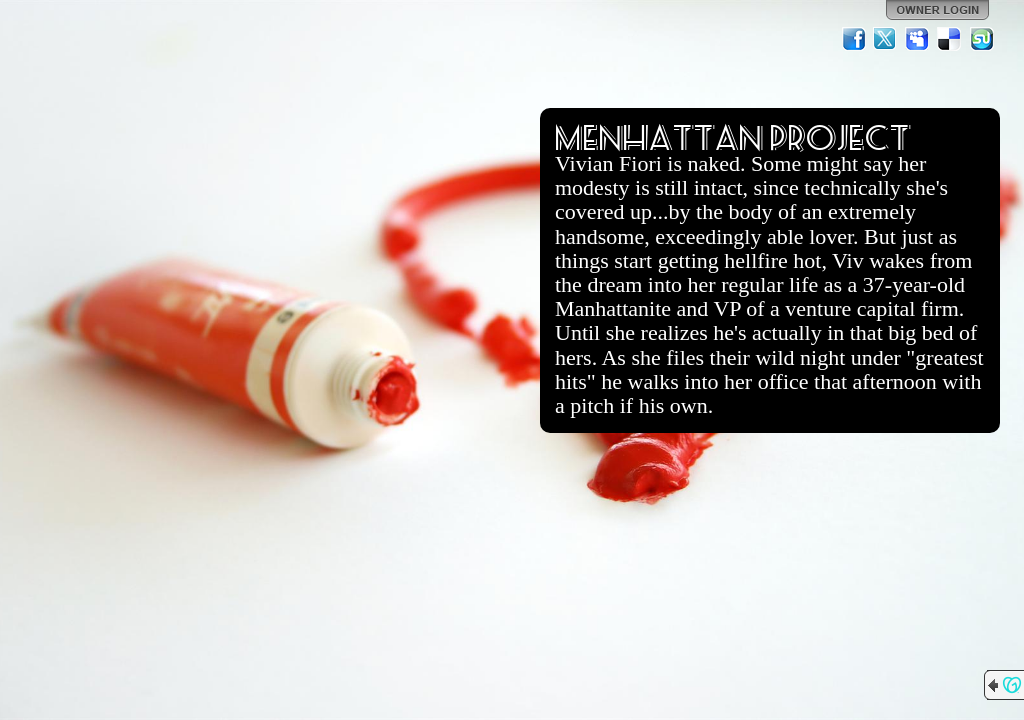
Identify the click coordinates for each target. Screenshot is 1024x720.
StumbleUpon (982, 39)
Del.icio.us (950, 39)
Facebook (854, 39)
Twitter (886, 39)
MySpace (918, 39)
